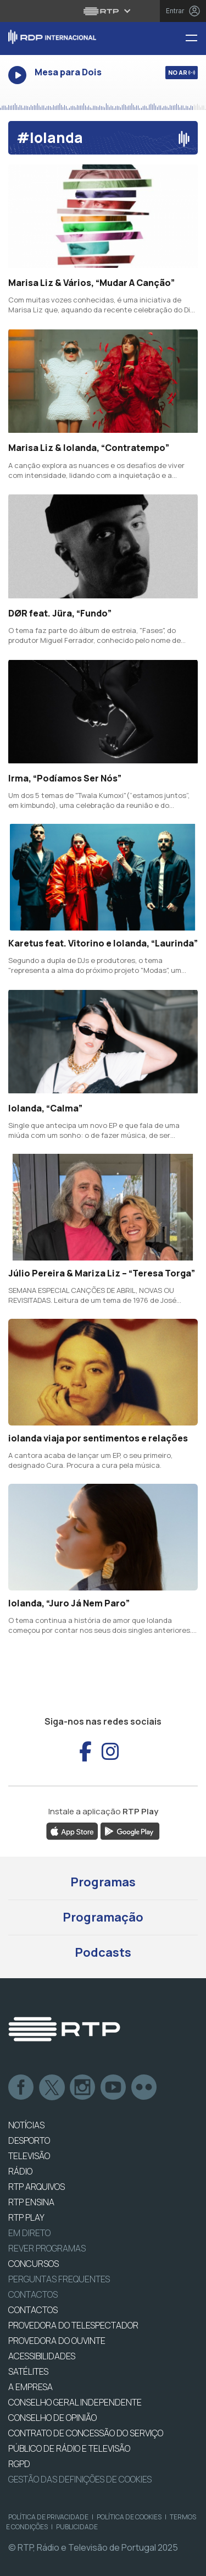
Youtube (114, 2087)
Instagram (83, 2087)
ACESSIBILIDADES (41, 2356)
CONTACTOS (33, 2310)
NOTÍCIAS (26, 2125)
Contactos (33, 2294)
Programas (103, 1882)
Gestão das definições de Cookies (80, 2479)
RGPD (19, 2464)
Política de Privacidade (48, 2517)
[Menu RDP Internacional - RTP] (195, 38)
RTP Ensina (31, 2202)
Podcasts (103, 1952)
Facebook (21, 2087)
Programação (103, 1917)
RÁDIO (20, 2171)
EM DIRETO (29, 2233)
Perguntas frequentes (59, 2279)
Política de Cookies (129, 2517)
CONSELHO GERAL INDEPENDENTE (75, 2402)
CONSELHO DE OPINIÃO (52, 2418)
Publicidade (77, 2526)
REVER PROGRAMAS (47, 2248)
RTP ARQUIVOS (36, 2187)
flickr (144, 2087)
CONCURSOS (33, 2264)
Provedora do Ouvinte (56, 2341)
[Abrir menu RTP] (103, 11)
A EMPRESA (30, 2387)
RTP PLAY (26, 2217)
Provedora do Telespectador (73, 2325)
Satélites (28, 2371)
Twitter (52, 2087)
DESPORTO (29, 2140)
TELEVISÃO (29, 2156)
